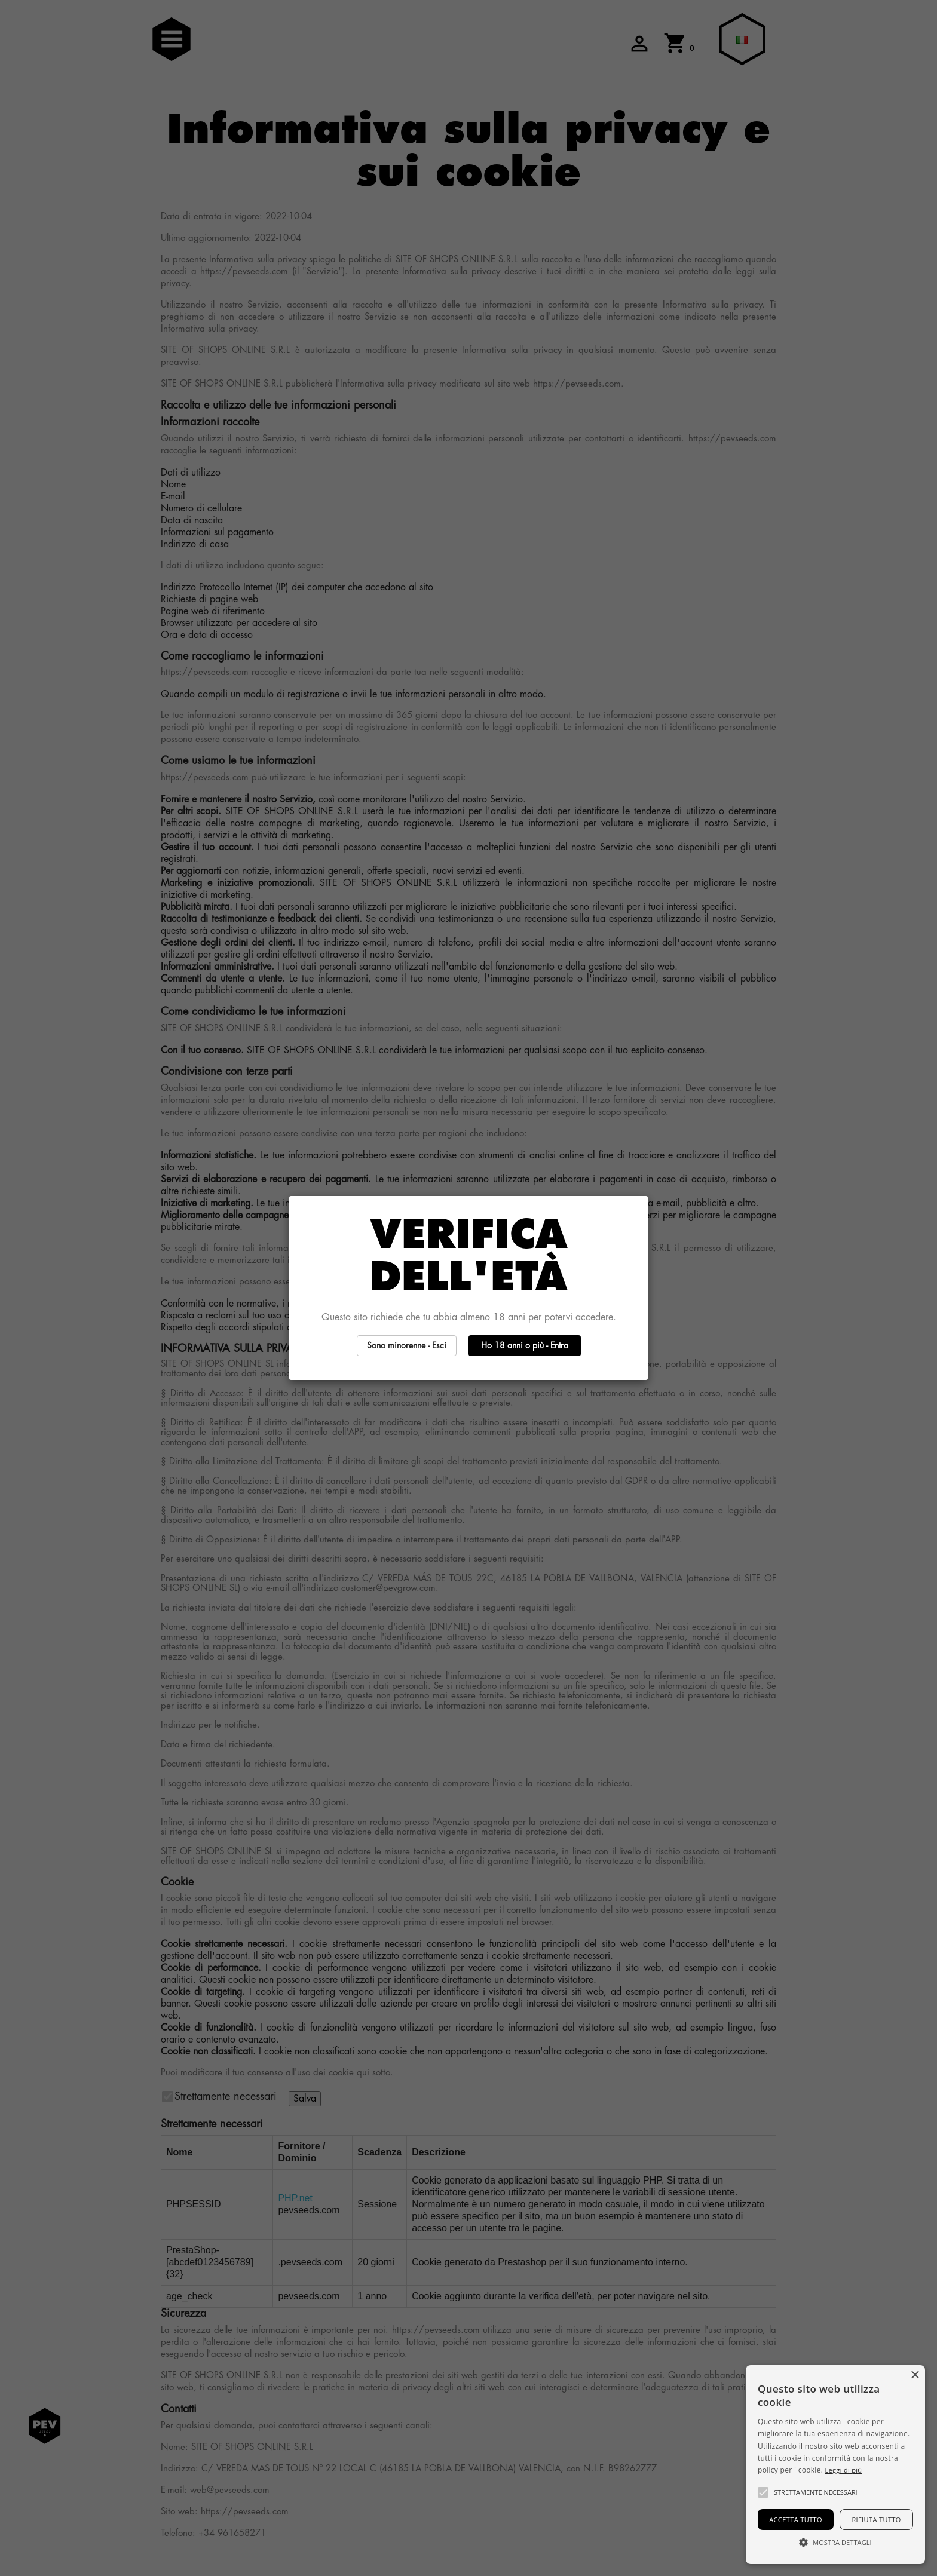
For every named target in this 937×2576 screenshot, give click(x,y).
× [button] (914, 2375)
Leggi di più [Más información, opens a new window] (843, 2469)
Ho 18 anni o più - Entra (524, 1345)
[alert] (835, 2464)
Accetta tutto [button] (795, 2519)
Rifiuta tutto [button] (876, 2519)
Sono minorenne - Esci (406, 1345)
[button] (763, 2492)
